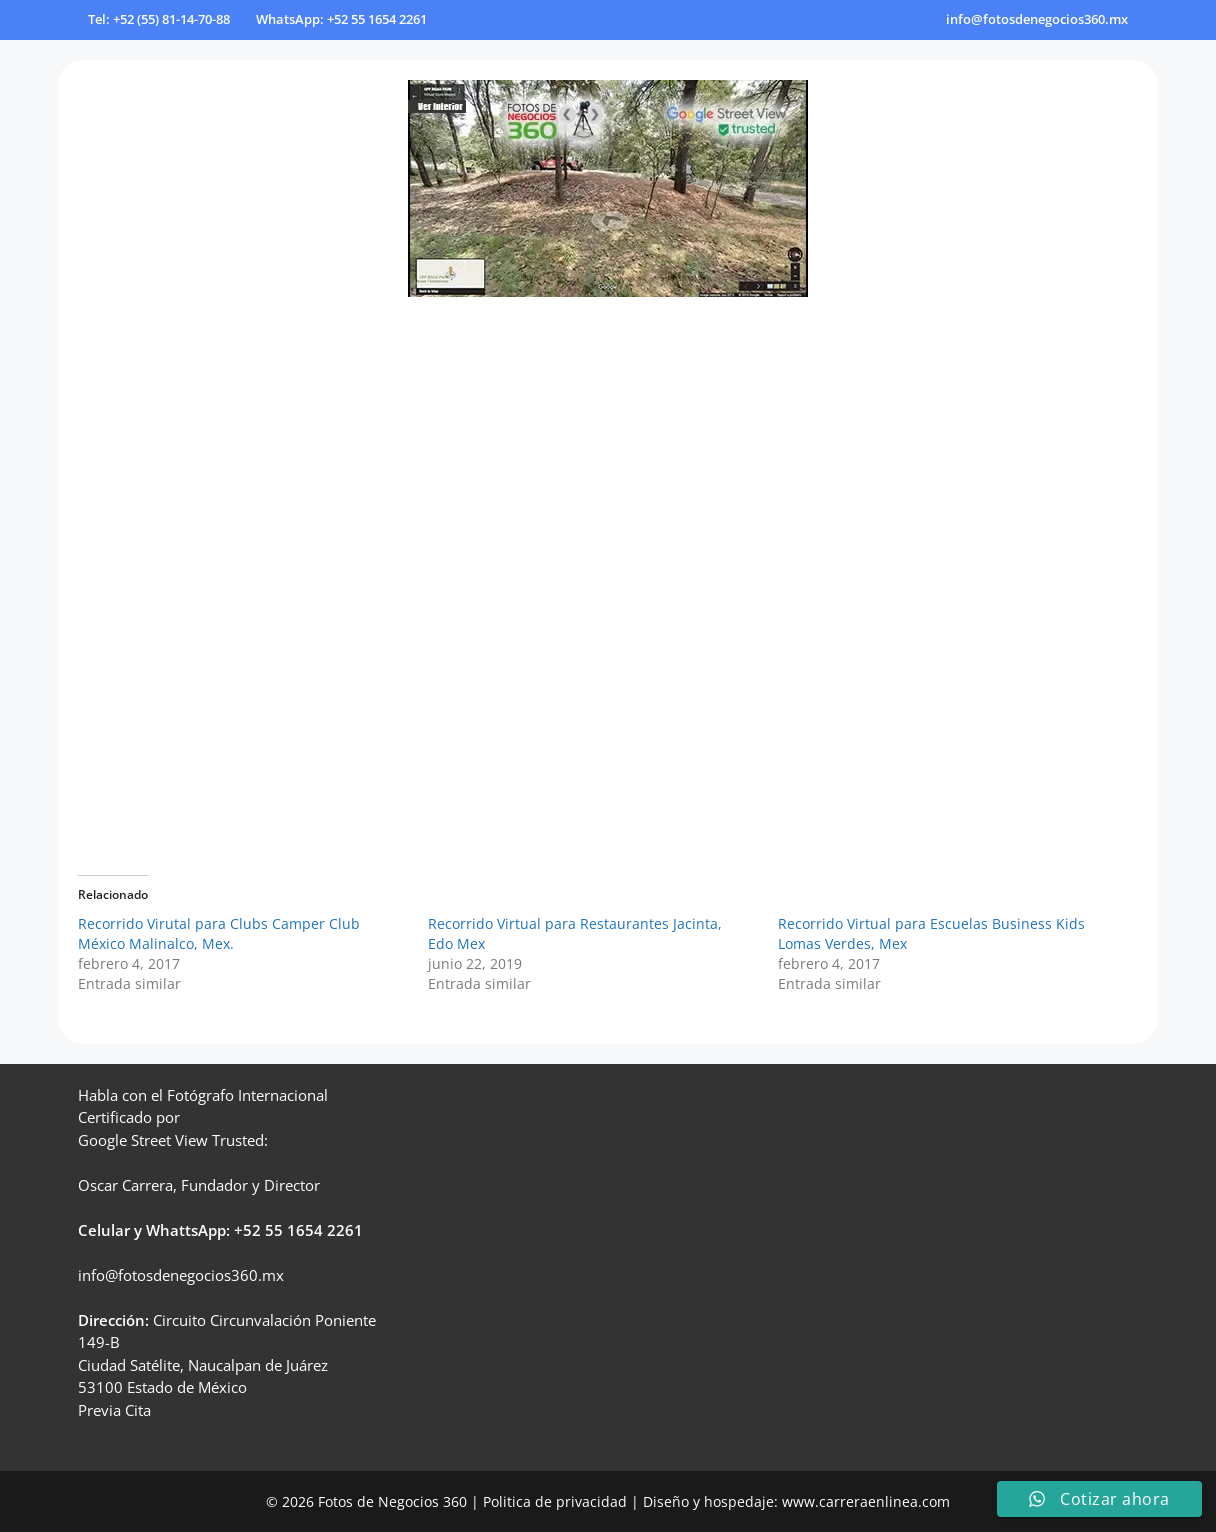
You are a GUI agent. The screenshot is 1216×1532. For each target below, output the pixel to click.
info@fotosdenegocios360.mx (1037, 19)
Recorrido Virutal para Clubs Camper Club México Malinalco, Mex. (219, 933)
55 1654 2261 (314, 1230)
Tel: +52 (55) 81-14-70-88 (159, 19)
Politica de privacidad (555, 1501)
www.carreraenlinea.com (866, 1501)
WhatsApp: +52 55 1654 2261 (341, 19)
